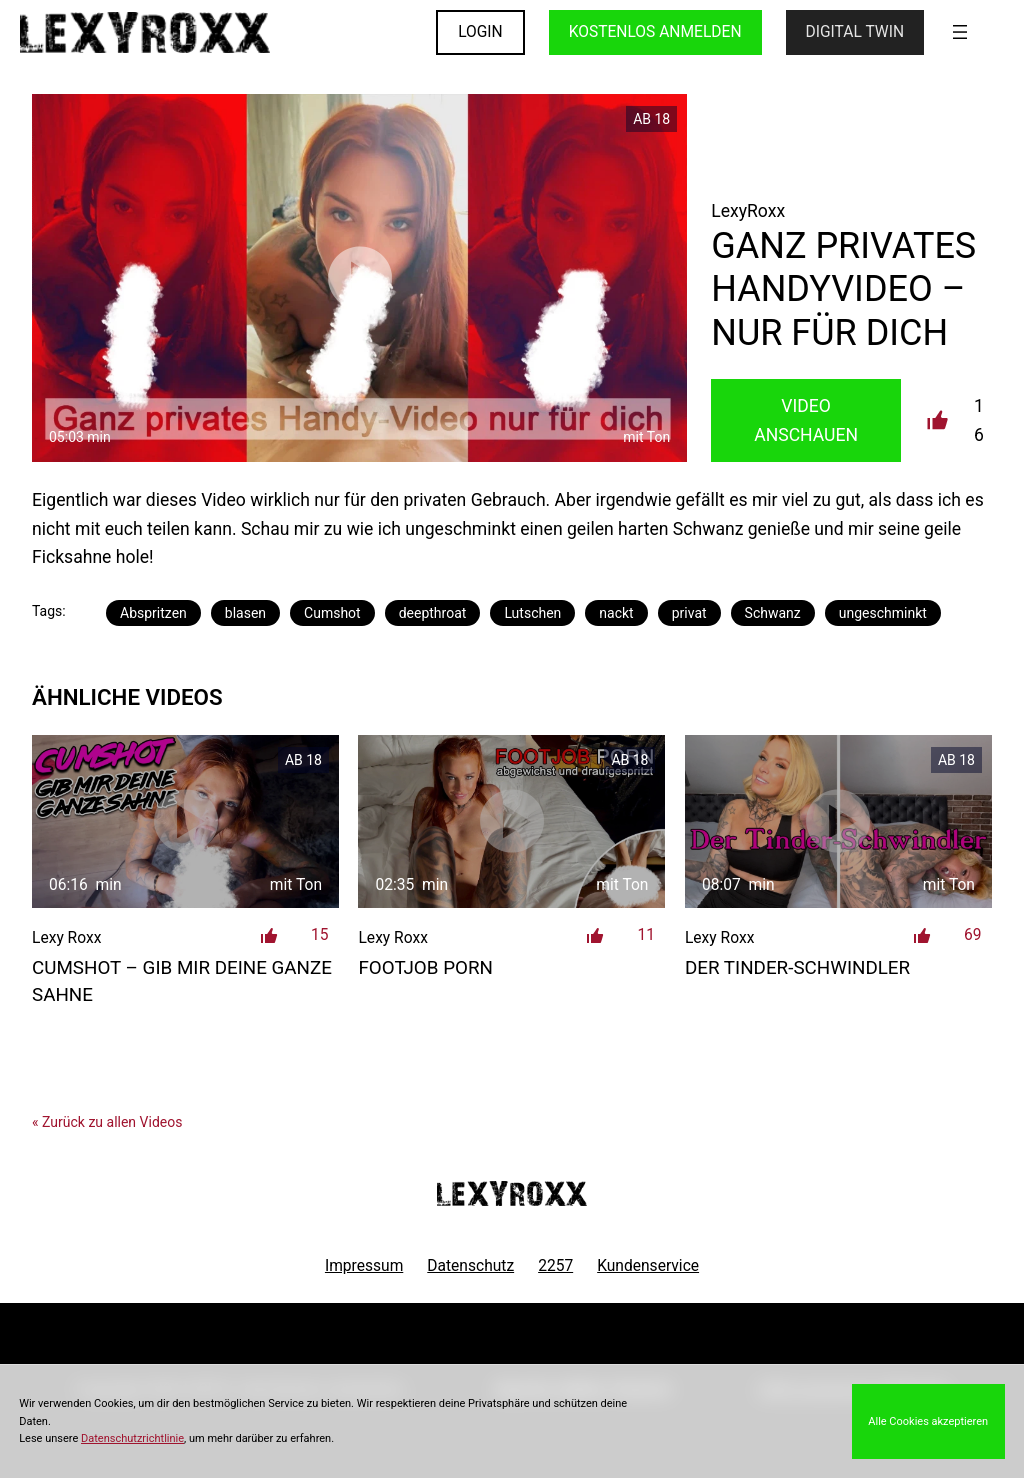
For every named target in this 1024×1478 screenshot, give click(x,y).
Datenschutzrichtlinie (132, 1438)
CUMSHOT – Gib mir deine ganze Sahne (182, 981)
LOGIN (480, 32)
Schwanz (773, 613)
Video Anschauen (806, 420)
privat (689, 613)
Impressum (364, 1266)
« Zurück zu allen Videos (107, 1122)
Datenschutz (470, 1266)
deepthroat (433, 613)
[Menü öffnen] (960, 32)
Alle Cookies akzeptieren (928, 1421)
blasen (245, 613)
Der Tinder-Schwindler (797, 968)
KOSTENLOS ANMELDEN (655, 32)
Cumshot (332, 613)
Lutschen (532, 613)
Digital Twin (855, 32)
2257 (555, 1266)
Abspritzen (153, 613)
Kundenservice (648, 1266)
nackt (616, 613)
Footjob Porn (425, 968)
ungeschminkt (883, 613)
